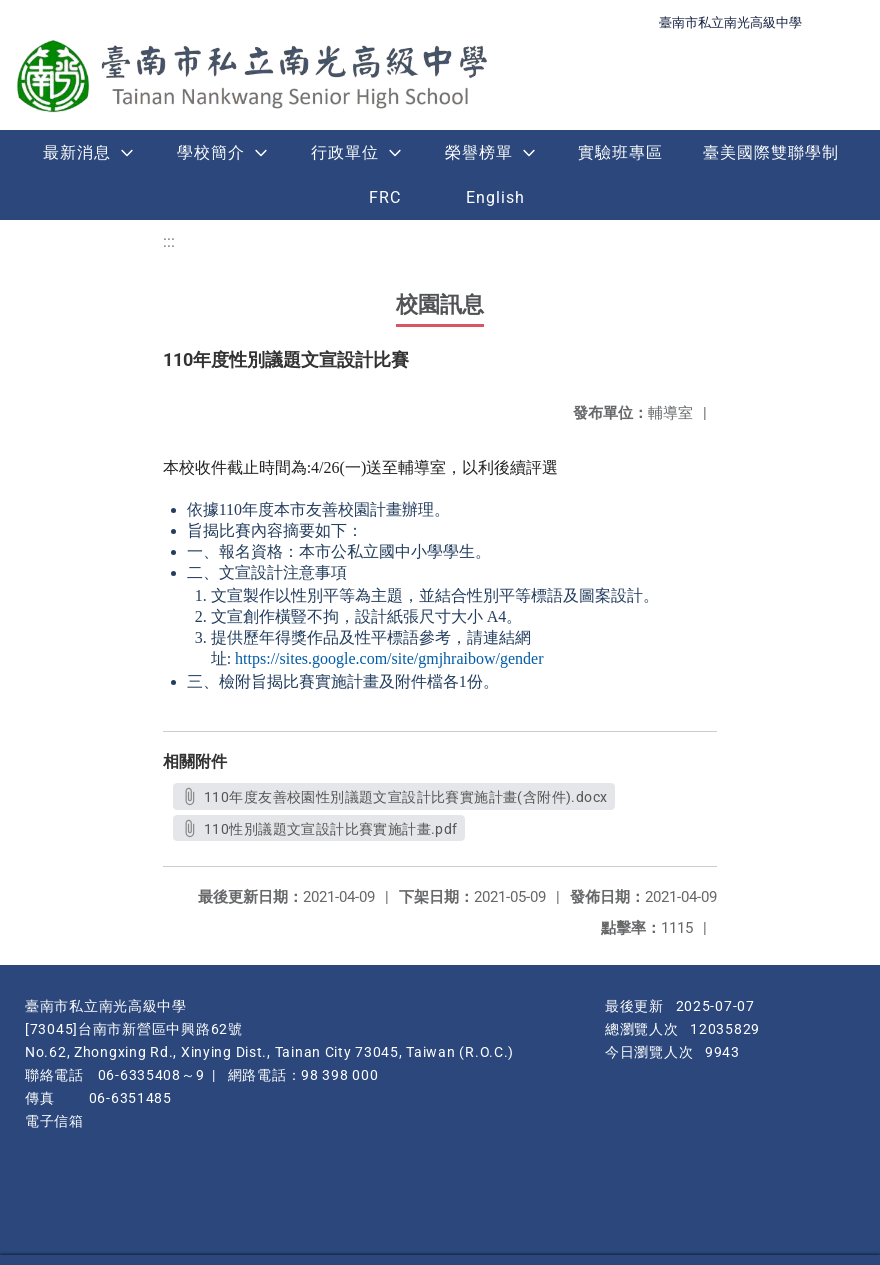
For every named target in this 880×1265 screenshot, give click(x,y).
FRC (385, 197)
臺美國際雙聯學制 (771, 152)
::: (169, 241)
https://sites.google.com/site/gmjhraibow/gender (389, 658)
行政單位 (345, 152)
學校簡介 (211, 152)
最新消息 (77, 152)
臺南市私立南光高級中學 (730, 22)
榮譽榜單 (479, 152)
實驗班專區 (620, 152)
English (495, 197)
